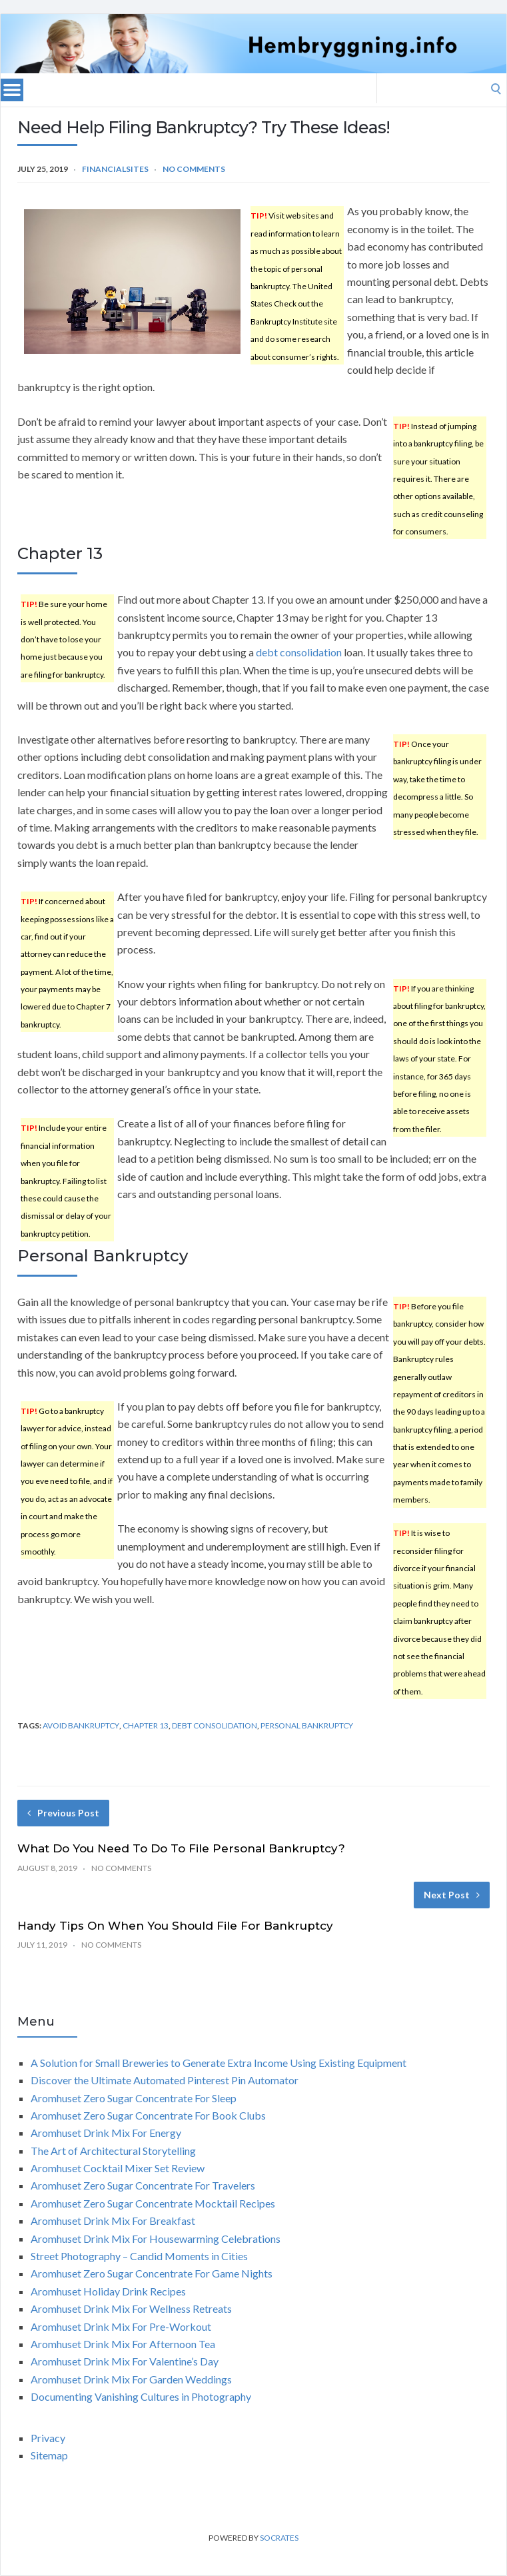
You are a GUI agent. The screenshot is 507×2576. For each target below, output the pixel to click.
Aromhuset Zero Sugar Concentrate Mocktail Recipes (153, 2203)
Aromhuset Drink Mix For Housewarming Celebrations (155, 2238)
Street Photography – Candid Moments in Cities (139, 2256)
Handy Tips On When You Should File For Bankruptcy (175, 1925)
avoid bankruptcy (81, 1725)
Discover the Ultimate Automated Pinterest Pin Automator (164, 2080)
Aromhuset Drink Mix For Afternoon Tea (123, 2343)
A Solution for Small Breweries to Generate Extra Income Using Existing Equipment (218, 2062)
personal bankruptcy (306, 1725)
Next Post (452, 1894)
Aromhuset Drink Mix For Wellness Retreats (131, 2308)
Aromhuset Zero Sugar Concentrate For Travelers (143, 2185)
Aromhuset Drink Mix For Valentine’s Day (125, 2361)
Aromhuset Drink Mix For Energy (106, 2132)
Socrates (279, 2538)
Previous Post (63, 1812)
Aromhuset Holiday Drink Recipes (108, 2291)
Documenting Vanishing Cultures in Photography (141, 2396)
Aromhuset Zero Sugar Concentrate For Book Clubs (148, 2115)
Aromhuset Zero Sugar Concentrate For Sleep (134, 2098)
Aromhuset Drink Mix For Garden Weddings (131, 2379)
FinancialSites (115, 169)
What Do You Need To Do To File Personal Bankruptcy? (181, 1848)
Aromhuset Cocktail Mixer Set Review (118, 2168)
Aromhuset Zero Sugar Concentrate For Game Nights (151, 2273)
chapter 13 (146, 1725)
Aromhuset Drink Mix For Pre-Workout (121, 2326)
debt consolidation (299, 652)
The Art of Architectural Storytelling (113, 2150)
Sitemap (49, 2455)
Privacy (48, 2437)
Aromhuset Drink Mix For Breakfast (113, 2220)
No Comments (194, 169)
